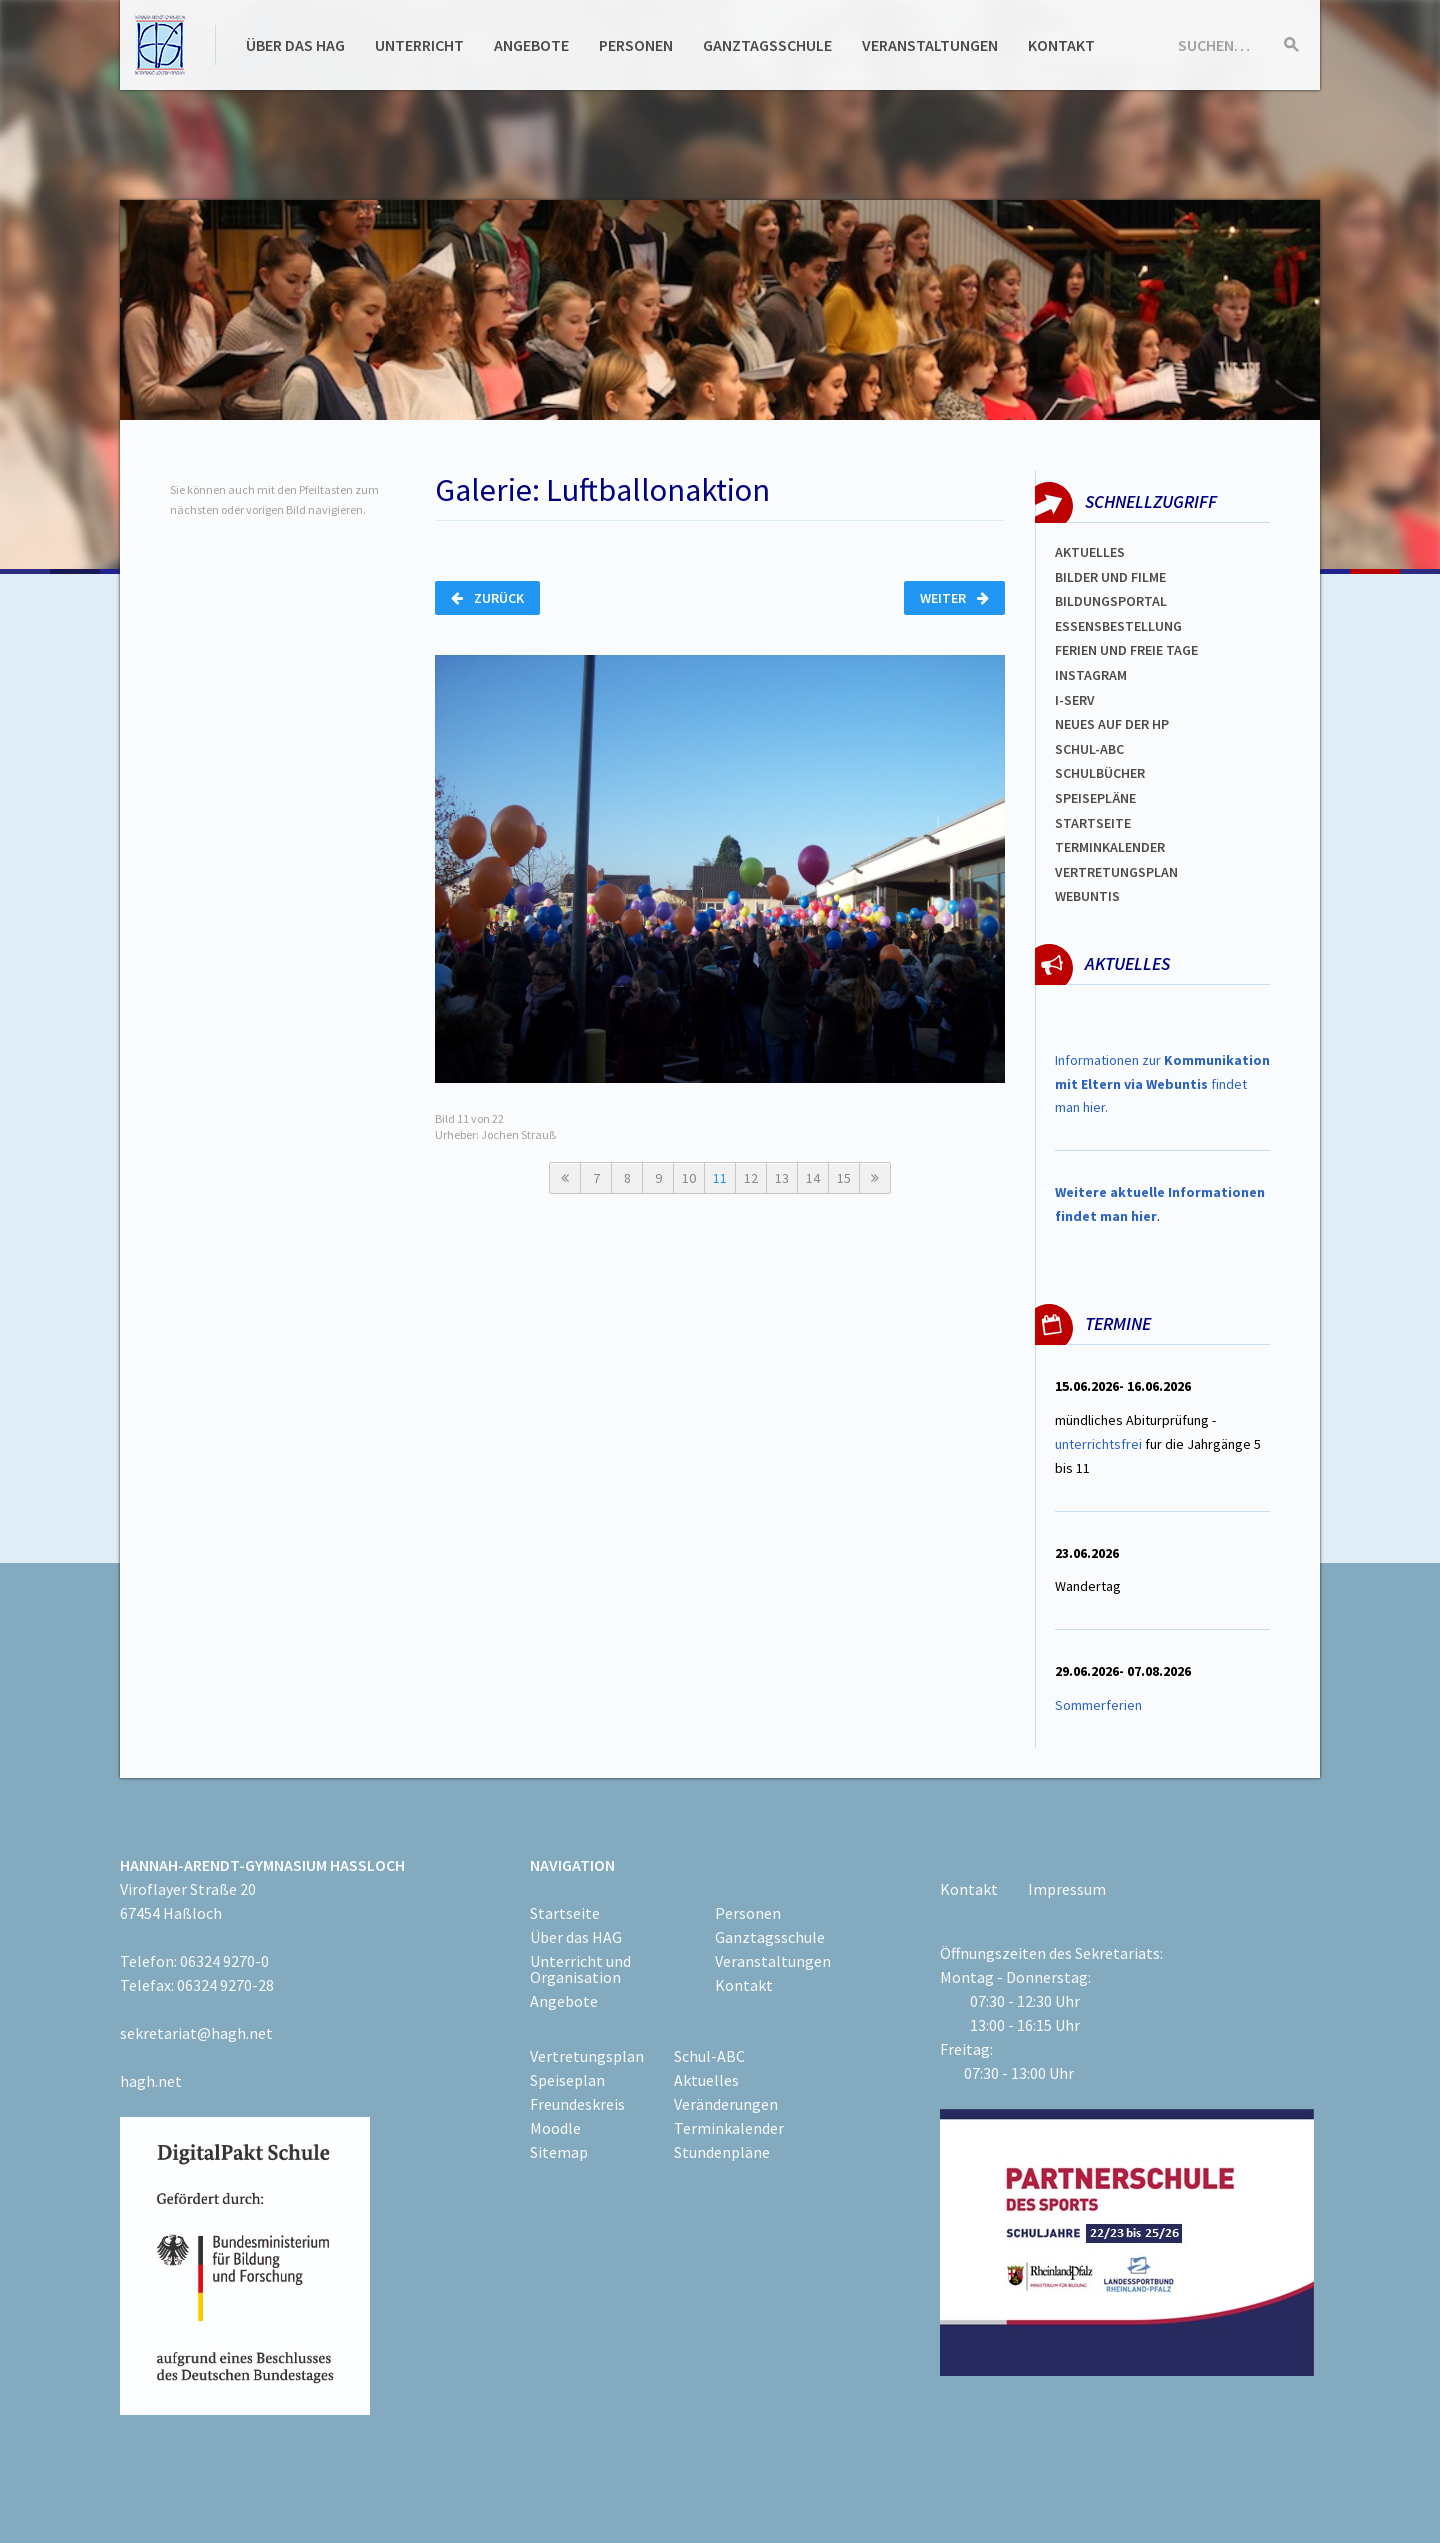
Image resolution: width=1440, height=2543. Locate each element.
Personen (636, 45)
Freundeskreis (577, 2104)
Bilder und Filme (1110, 577)
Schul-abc (1089, 749)
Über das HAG (295, 45)
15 (844, 1178)
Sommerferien (1100, 1705)
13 (782, 1178)
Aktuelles (1090, 552)
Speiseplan (567, 2080)
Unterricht (419, 45)
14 (813, 1178)
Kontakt (1061, 45)
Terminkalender (1110, 847)
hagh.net (151, 2081)
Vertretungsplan (1116, 872)
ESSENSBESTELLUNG (1118, 626)
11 (720, 1178)
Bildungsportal (1111, 601)
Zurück (487, 598)
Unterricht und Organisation (580, 1969)
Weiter (954, 598)
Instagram (1091, 675)
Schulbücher (1100, 773)
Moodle (555, 2128)
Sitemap (559, 2152)
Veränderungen (726, 2104)
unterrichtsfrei (1098, 1444)
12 (751, 1178)
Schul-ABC (709, 2056)
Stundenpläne (722, 2152)
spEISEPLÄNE (1095, 798)
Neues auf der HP (1112, 724)
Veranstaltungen (930, 45)
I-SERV (1075, 700)
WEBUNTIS (1087, 896)
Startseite (1093, 823)
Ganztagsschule (767, 45)
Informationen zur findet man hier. (1162, 1084)
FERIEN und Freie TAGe (1126, 650)
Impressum (1067, 1889)
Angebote (531, 45)
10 (689, 1178)
